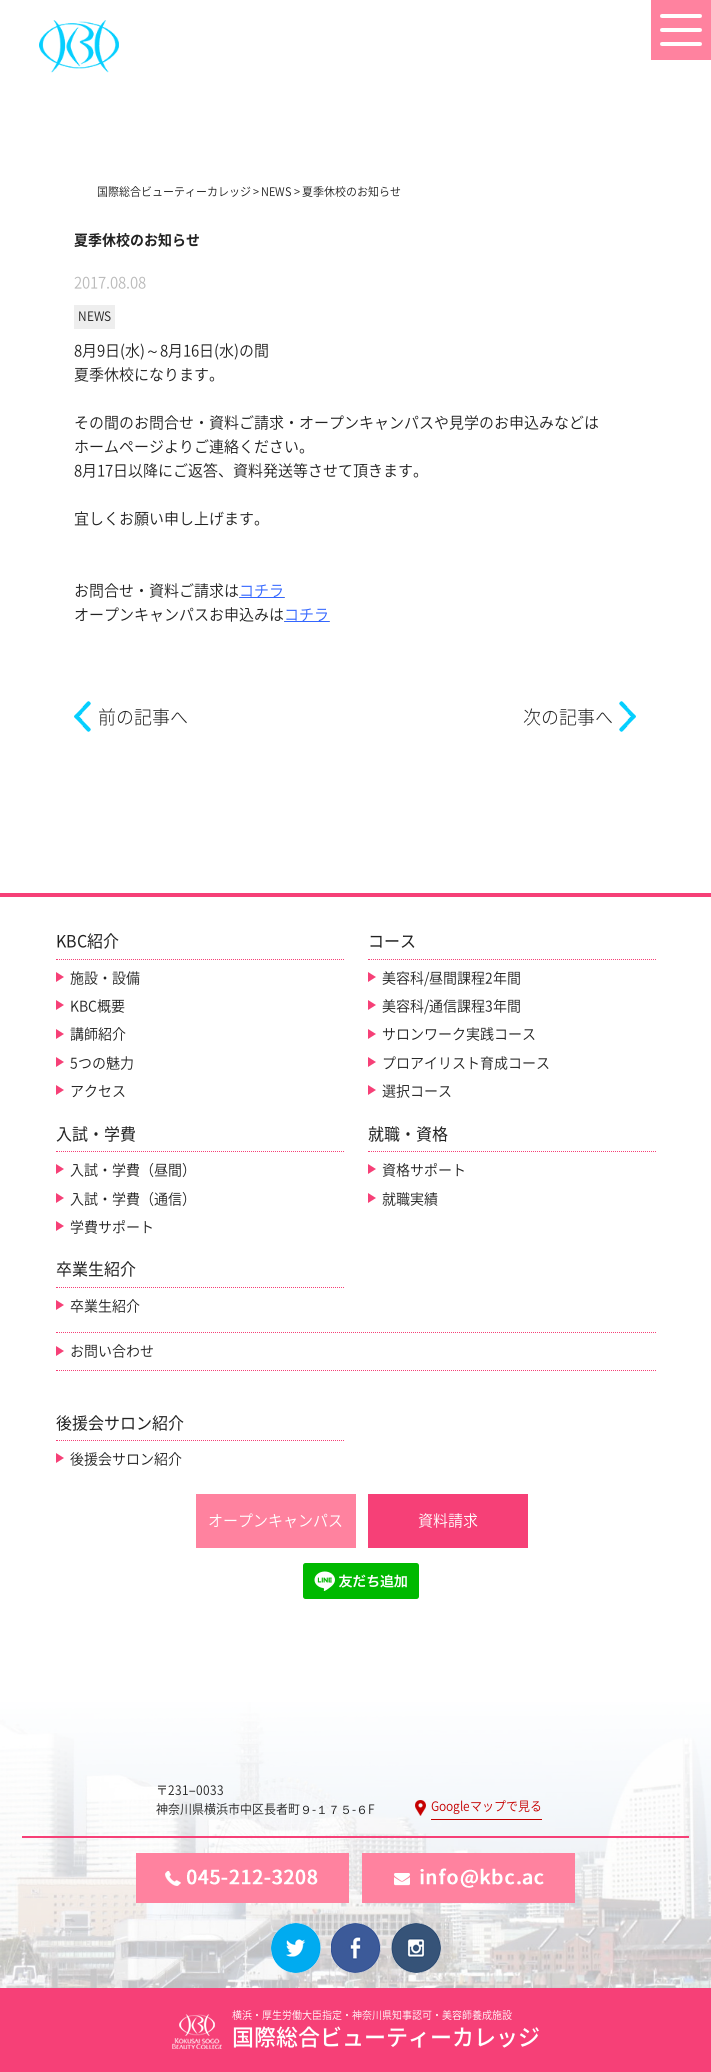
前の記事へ (143, 717)
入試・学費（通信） (133, 1199)
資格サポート (424, 1170)
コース (392, 941)
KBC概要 (97, 1006)
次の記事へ (568, 717)
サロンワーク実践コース (459, 1034)
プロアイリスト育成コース (466, 1063)
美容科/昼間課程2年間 (451, 978)
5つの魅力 (102, 1063)
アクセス (98, 1091)
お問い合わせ (112, 1351)
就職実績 (410, 1199)
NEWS (94, 316)
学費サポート (112, 1227)
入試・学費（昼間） (133, 1170)
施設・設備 (105, 978)
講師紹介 (98, 1034)
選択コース (417, 1091)
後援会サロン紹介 (126, 1459)
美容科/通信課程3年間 (451, 1006)
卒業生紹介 (105, 1306)
